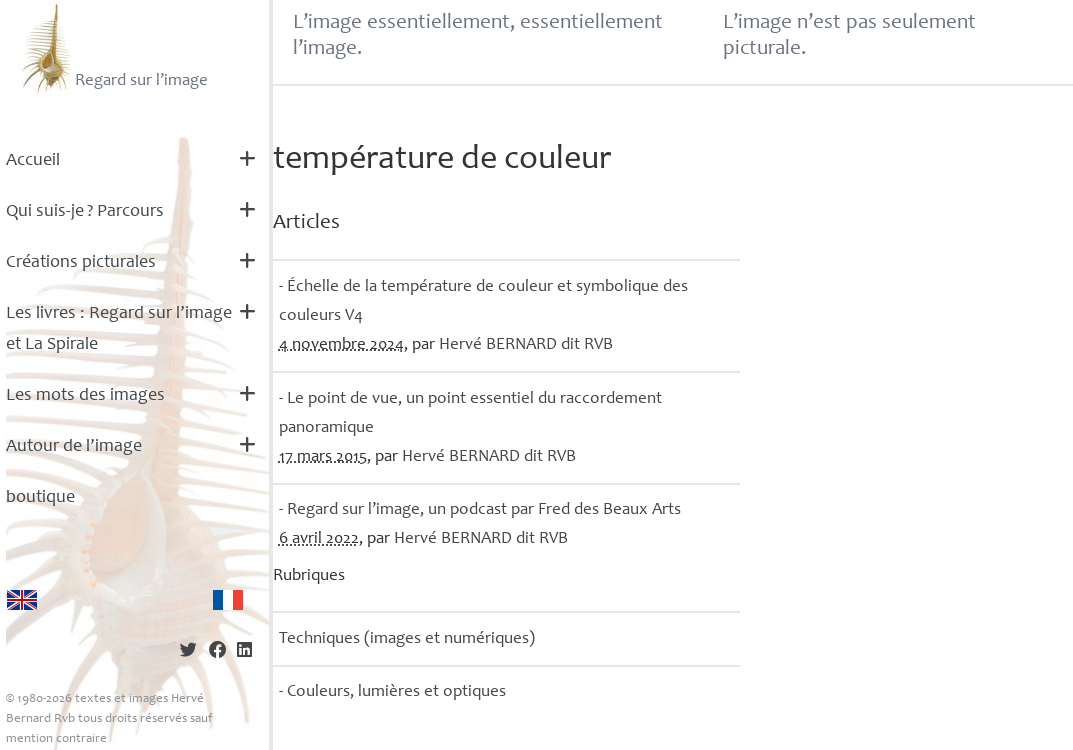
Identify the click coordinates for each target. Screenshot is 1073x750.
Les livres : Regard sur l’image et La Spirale (119, 329)
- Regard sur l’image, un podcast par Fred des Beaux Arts (480, 510)
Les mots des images (85, 396)
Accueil (33, 161)
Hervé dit (526, 345)
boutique (40, 498)
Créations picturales (81, 263)
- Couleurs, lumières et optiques (392, 692)
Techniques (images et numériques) (407, 639)
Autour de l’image (74, 447)
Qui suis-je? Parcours (85, 212)
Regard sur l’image (112, 48)
